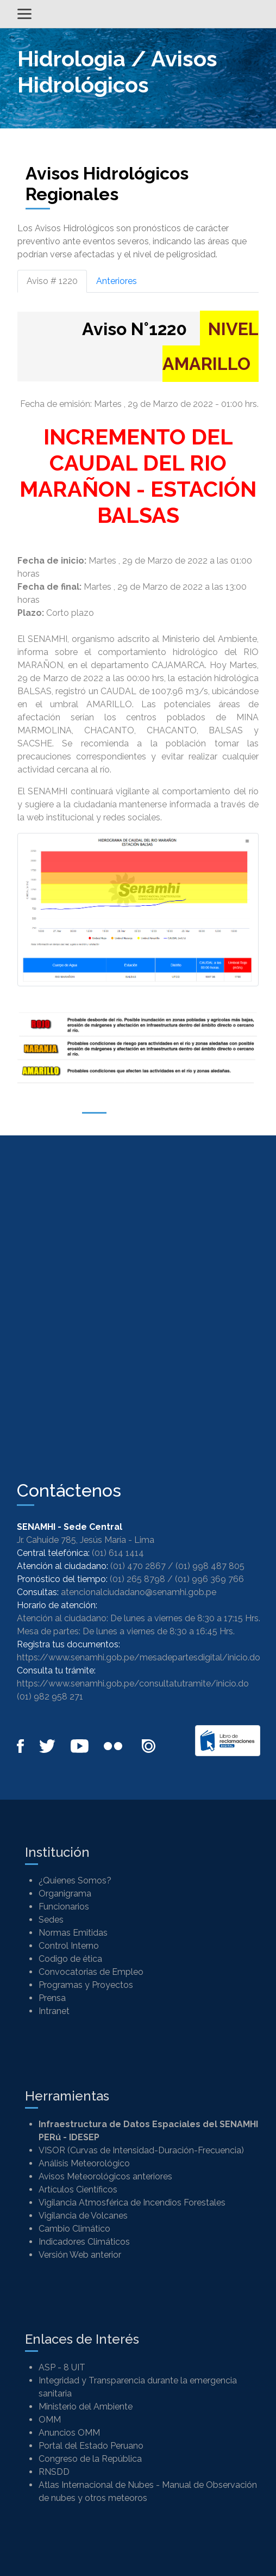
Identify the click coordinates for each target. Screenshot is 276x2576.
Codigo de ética (70, 1959)
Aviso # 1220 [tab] (52, 281)
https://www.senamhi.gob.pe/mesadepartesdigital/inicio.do (138, 1657)
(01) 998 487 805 (209, 1566)
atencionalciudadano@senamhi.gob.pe (138, 1592)
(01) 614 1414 (118, 1553)
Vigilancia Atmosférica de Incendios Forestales (132, 2202)
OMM (50, 2419)
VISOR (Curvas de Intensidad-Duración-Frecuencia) (141, 2150)
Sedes (51, 1919)
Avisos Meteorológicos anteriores (105, 2176)
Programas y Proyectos (86, 1985)
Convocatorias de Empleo (91, 1972)
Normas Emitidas (73, 1933)
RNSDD (54, 2472)
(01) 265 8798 (137, 1579)
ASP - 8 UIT (62, 2367)
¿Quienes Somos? (75, 1880)
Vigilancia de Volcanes (83, 2215)
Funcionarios (64, 1906)
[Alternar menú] (24, 14)
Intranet (54, 2011)
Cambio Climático (74, 2228)
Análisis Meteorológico (84, 2163)
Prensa (52, 1998)
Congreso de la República (90, 2459)
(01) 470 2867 (138, 1566)
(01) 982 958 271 (50, 1696)
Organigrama (65, 1893)
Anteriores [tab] (116, 281)
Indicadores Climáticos (84, 2242)
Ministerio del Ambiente (86, 2406)
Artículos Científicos (78, 2189)
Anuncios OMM (69, 2432)
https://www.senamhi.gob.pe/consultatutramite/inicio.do (133, 1683)
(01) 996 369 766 (209, 1579)
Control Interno (69, 1946)
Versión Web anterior (80, 2255)
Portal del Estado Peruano (91, 2446)
